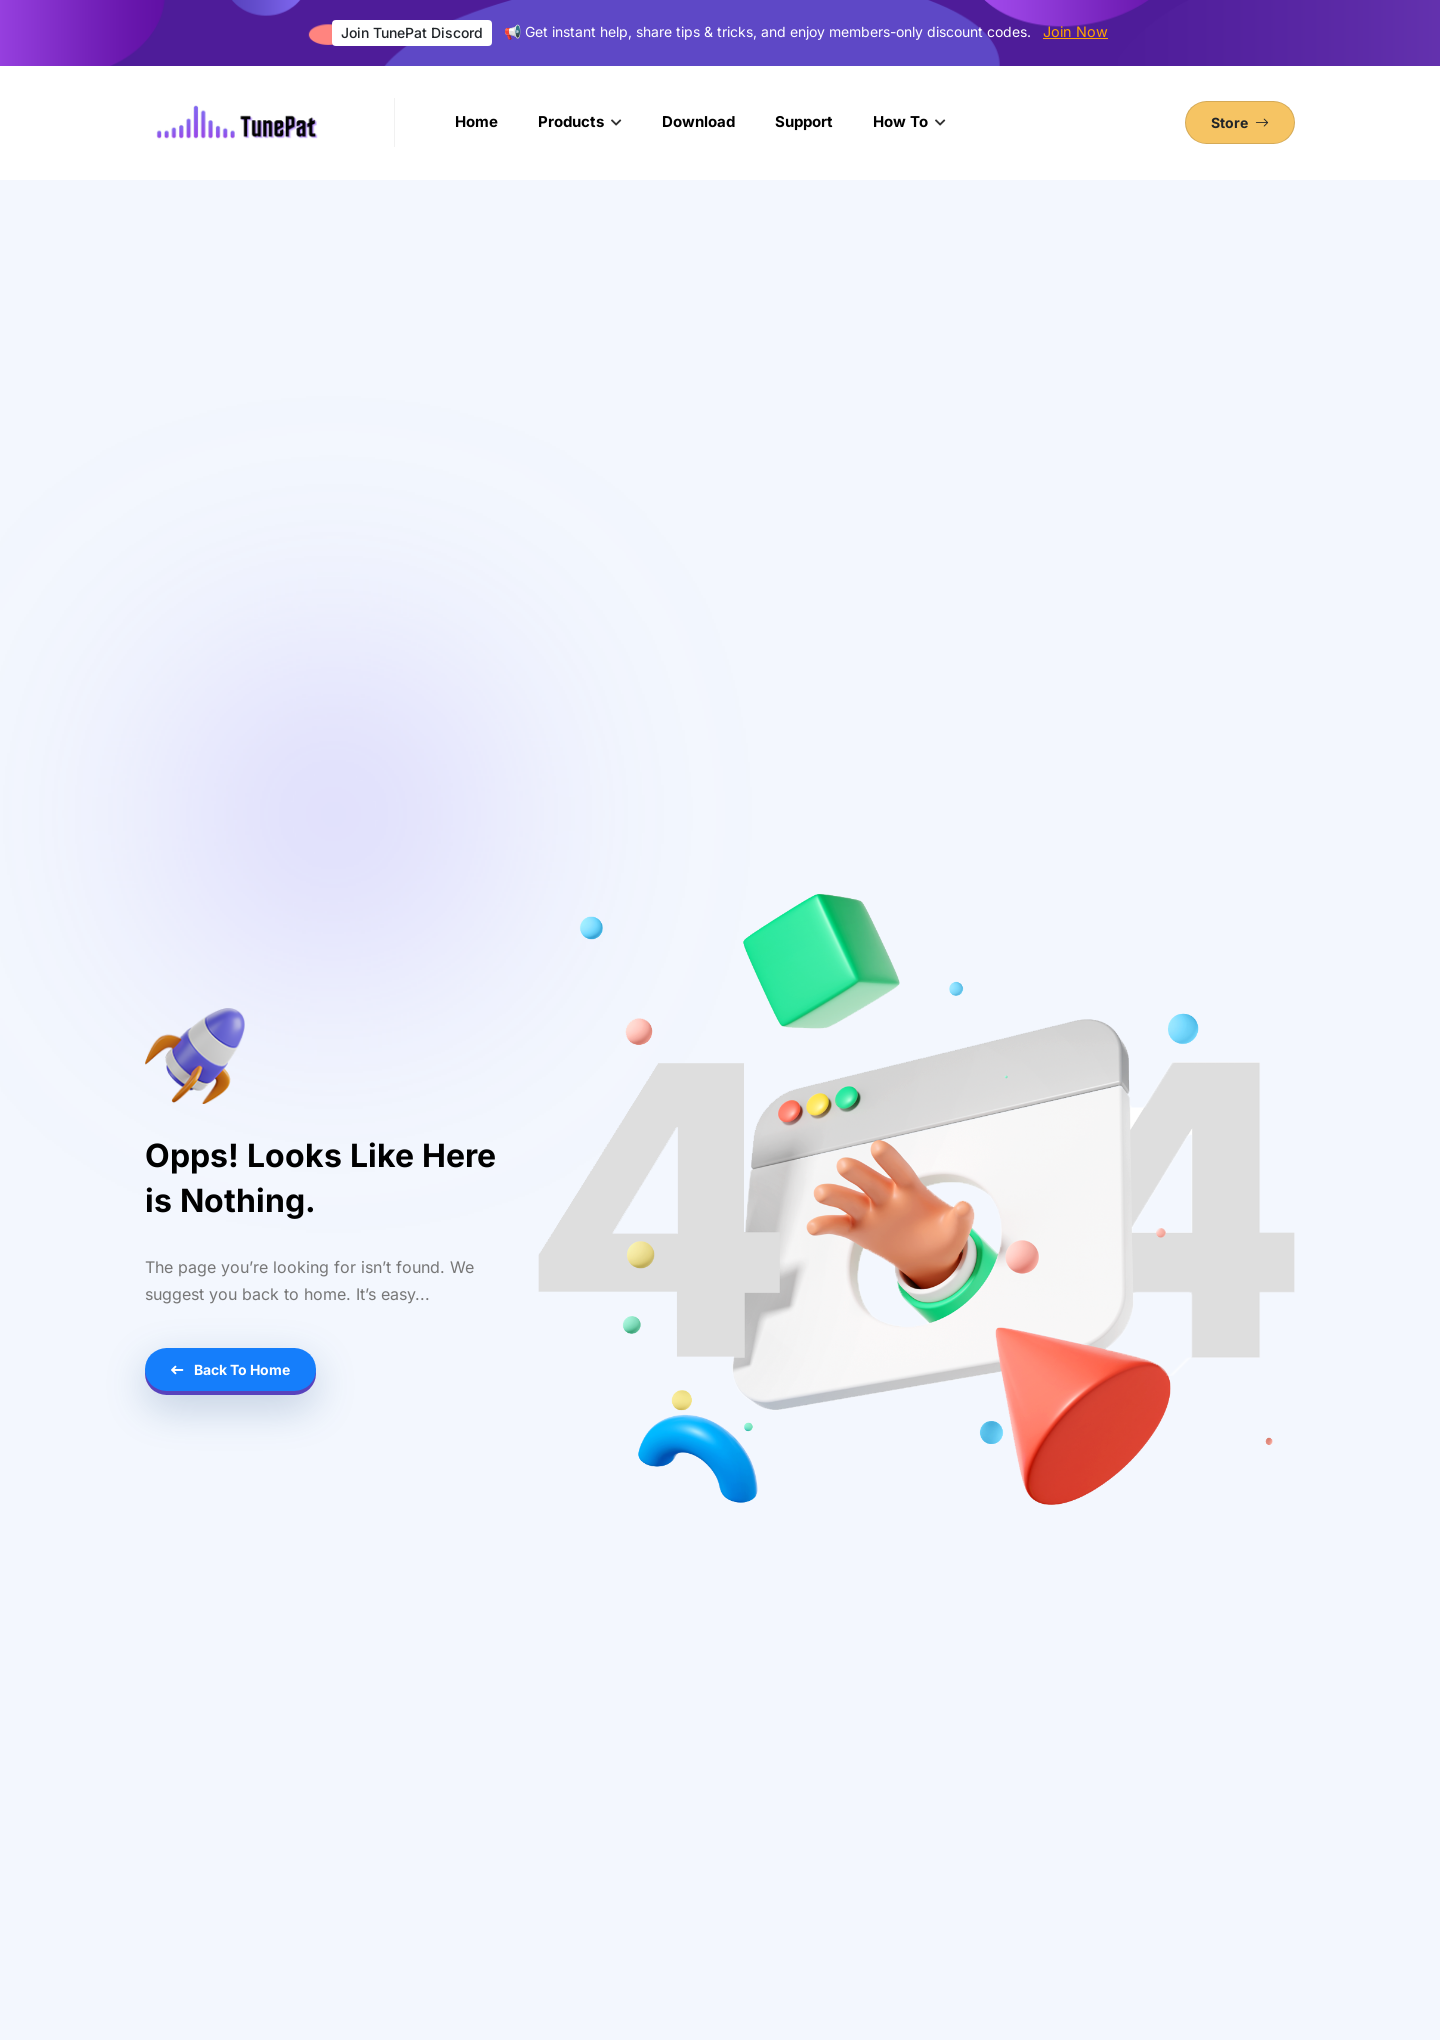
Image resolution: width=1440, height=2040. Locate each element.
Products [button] (573, 121)
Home (476, 121)
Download (698, 121)
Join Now (1075, 31)
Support (804, 121)
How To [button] (902, 121)
